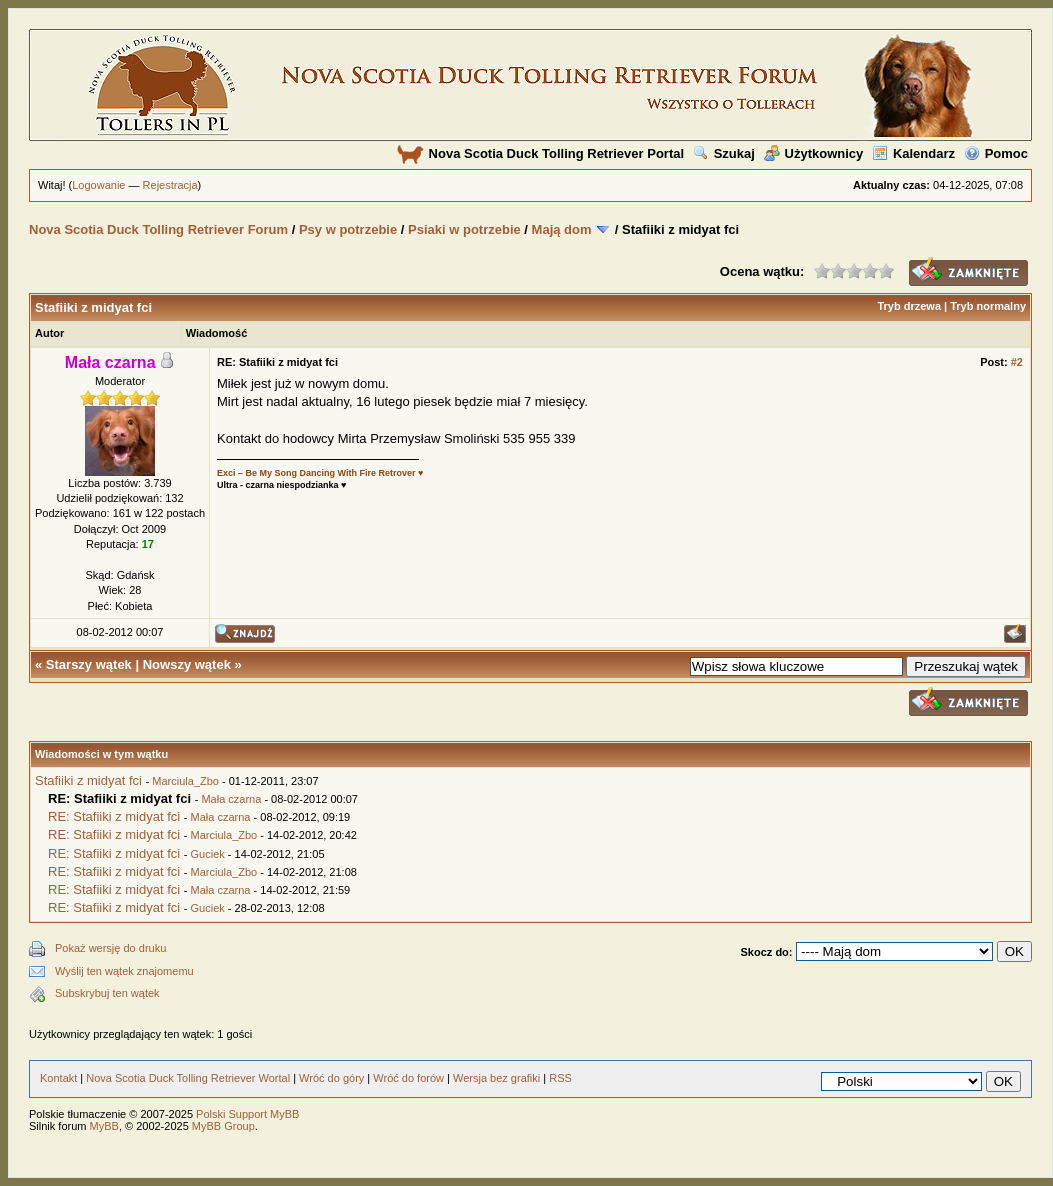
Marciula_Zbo (185, 781)
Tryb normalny (988, 306)
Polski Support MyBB (247, 1114)
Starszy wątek (89, 664)
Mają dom (562, 229)
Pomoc (996, 153)
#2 (1017, 362)
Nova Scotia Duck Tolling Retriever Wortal (188, 1078)
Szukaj (724, 153)
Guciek (208, 854)
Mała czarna (231, 799)
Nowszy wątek (187, 664)
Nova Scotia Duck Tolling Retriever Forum (158, 229)
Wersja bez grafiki (496, 1078)
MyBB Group (223, 1126)
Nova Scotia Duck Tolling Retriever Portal (540, 153)
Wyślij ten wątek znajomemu (124, 971)
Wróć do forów (408, 1078)
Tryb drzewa (909, 306)
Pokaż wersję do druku (110, 948)
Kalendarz (913, 153)
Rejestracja (170, 185)
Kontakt (58, 1078)
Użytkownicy (814, 153)
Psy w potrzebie (348, 229)
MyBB (104, 1126)
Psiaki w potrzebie (464, 229)
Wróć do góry (331, 1078)
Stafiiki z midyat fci (88, 780)
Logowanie (98, 185)
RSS (560, 1078)
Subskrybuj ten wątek (107, 993)
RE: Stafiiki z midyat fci (114, 816)
